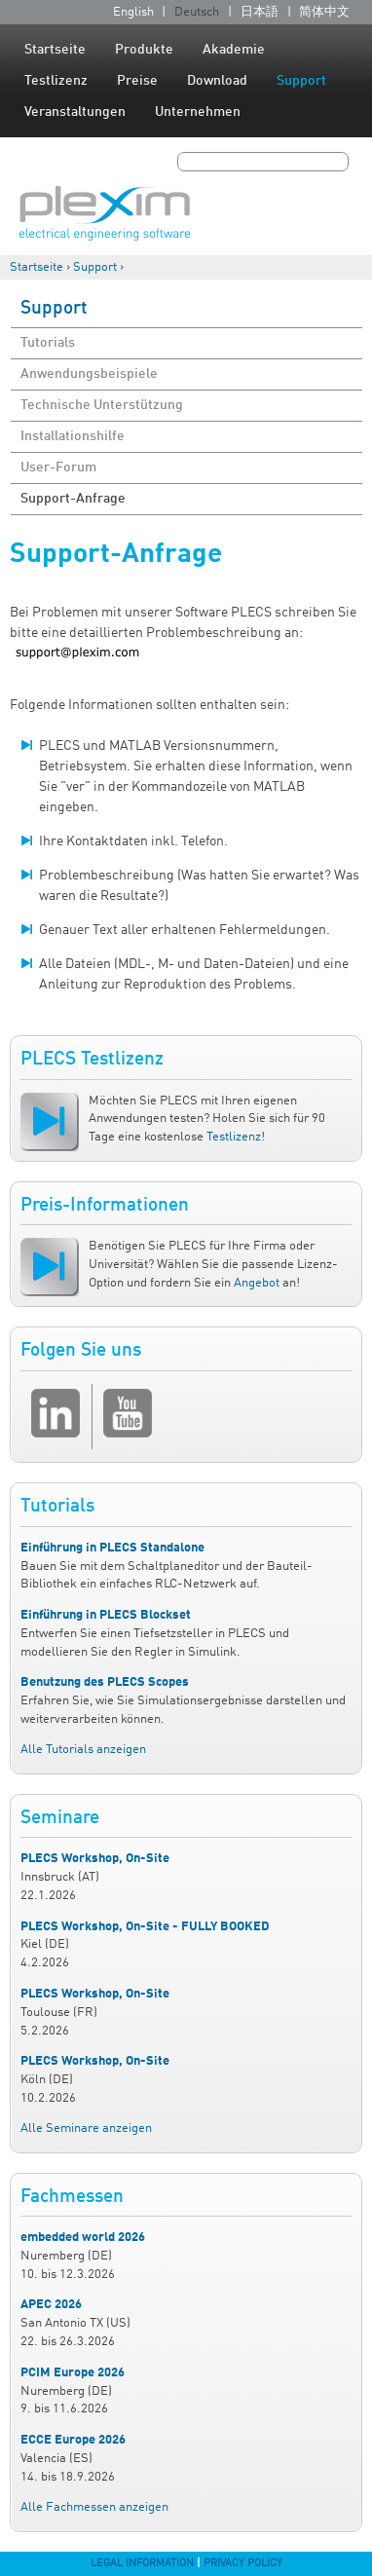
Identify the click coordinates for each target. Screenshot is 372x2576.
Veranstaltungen (75, 112)
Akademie (234, 49)
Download (217, 81)
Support (301, 81)
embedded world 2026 (82, 2237)
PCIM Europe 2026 (72, 2373)
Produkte (144, 49)
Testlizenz (56, 81)
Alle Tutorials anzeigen (83, 1749)
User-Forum (58, 467)
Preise (137, 81)
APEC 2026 (51, 2304)
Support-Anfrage (73, 498)
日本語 (260, 12)
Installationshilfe (72, 436)
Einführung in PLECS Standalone (112, 1548)
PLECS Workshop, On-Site (94, 1858)
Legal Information (142, 2563)
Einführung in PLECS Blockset (105, 1615)
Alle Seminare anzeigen (86, 2128)
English (133, 12)
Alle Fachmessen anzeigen (94, 2507)
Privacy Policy (243, 2563)
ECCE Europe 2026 (73, 2440)
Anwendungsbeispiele (89, 374)
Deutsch (196, 12)
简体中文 (324, 12)
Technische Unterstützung (101, 405)
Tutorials (47, 343)
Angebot (256, 1283)
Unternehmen (198, 112)
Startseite (55, 49)
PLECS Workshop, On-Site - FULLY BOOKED (145, 1927)
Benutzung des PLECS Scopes (104, 1682)
